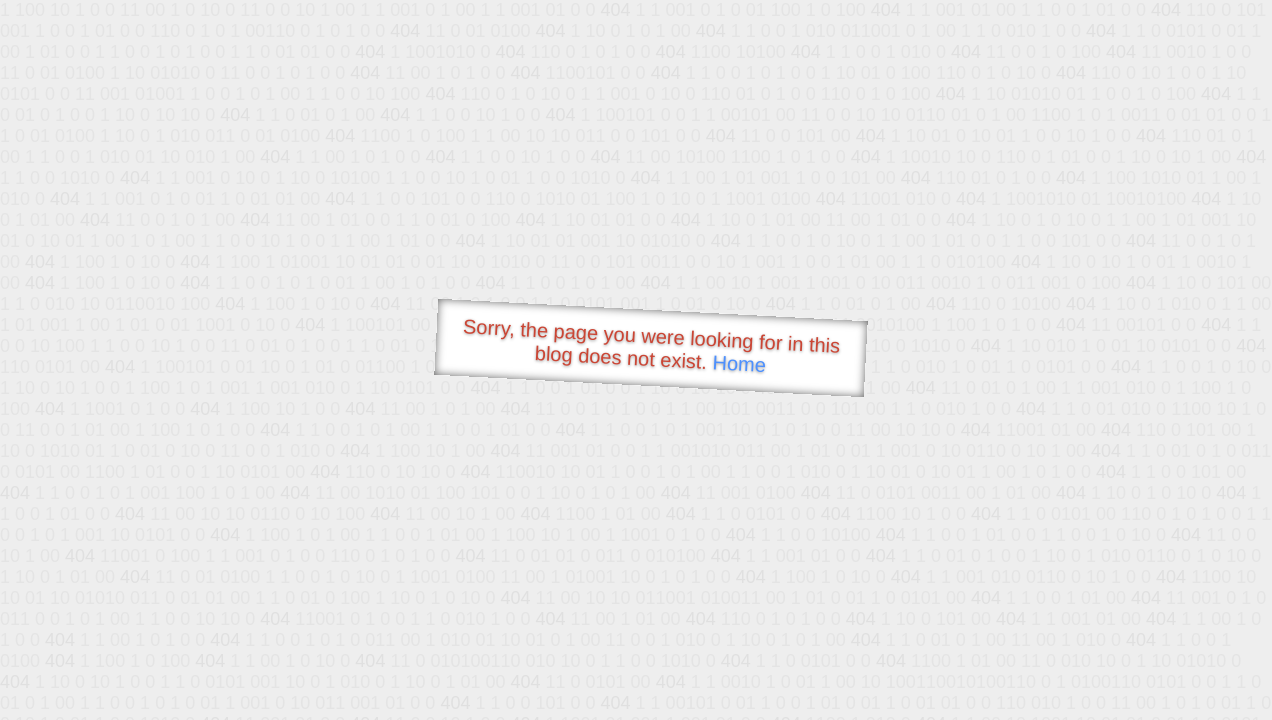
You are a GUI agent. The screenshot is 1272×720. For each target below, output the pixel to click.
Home (739, 363)
